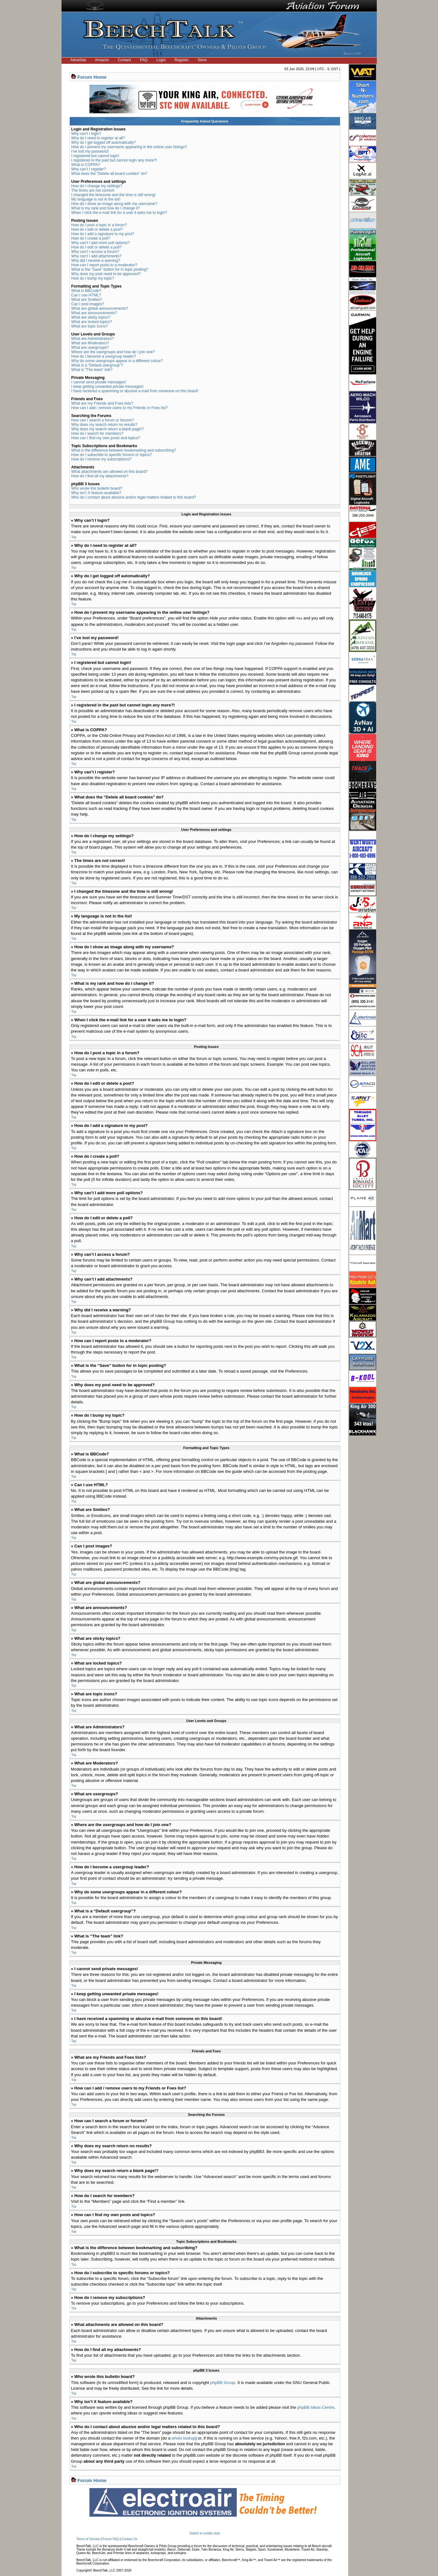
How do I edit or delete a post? (97, 229)
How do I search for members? (97, 433)
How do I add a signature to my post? (102, 234)
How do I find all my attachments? (99, 476)
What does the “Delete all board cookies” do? (109, 173)
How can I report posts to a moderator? (104, 265)
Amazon (102, 60)
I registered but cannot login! (95, 156)
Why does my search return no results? (104, 424)
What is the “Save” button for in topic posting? (109, 269)
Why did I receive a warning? (95, 260)
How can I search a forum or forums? (102, 420)
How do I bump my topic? (92, 278)
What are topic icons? (89, 326)
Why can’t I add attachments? (96, 256)
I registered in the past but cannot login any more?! (114, 160)
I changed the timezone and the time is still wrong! (113, 195)
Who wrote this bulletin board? (96, 488)
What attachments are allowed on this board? (109, 471)
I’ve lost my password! (90, 151)
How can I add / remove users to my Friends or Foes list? (119, 408)
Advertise (78, 60)
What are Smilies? (86, 299)
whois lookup (183, 2437)
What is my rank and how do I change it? (105, 208)
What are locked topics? (91, 322)
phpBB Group (222, 2382)
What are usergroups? (90, 347)
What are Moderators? (90, 343)
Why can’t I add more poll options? (100, 243)
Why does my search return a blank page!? (107, 429)
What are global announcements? (99, 308)
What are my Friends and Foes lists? (102, 403)
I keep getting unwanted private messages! (107, 386)
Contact (124, 60)
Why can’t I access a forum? (95, 251)
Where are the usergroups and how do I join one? (113, 352)
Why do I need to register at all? (98, 138)
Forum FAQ (110, 2538)
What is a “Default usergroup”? (97, 365)
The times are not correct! (93, 190)
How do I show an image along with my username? (114, 204)
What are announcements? (94, 313)
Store (202, 60)
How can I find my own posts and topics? (105, 438)
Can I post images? (87, 304)
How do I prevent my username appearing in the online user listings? (129, 147)
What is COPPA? (85, 164)
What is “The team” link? (92, 370)
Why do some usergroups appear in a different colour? (117, 361)
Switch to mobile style (204, 2533)
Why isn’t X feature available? (96, 493)
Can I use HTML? (86, 295)
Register (181, 60)
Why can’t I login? (86, 133)
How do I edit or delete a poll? (96, 247)
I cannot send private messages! (98, 382)
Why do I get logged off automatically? (103, 142)
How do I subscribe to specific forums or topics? (111, 455)
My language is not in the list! (96, 199)
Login (161, 60)
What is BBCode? (86, 290)
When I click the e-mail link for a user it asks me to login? (119, 212)
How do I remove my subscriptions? (101, 459)
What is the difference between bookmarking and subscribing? (123, 450)
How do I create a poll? (90, 238)
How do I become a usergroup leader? (103, 356)
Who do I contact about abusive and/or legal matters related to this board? (133, 497)
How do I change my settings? (96, 186)
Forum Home (92, 77)
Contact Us (129, 2538)
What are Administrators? (92, 338)
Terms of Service (88, 2538)
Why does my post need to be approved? (106, 274)
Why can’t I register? (88, 169)
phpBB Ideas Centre (315, 2407)
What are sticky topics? (90, 317)
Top (73, 537)
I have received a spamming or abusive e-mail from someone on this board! (135, 391)
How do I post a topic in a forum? (99, 225)
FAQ (143, 60)
